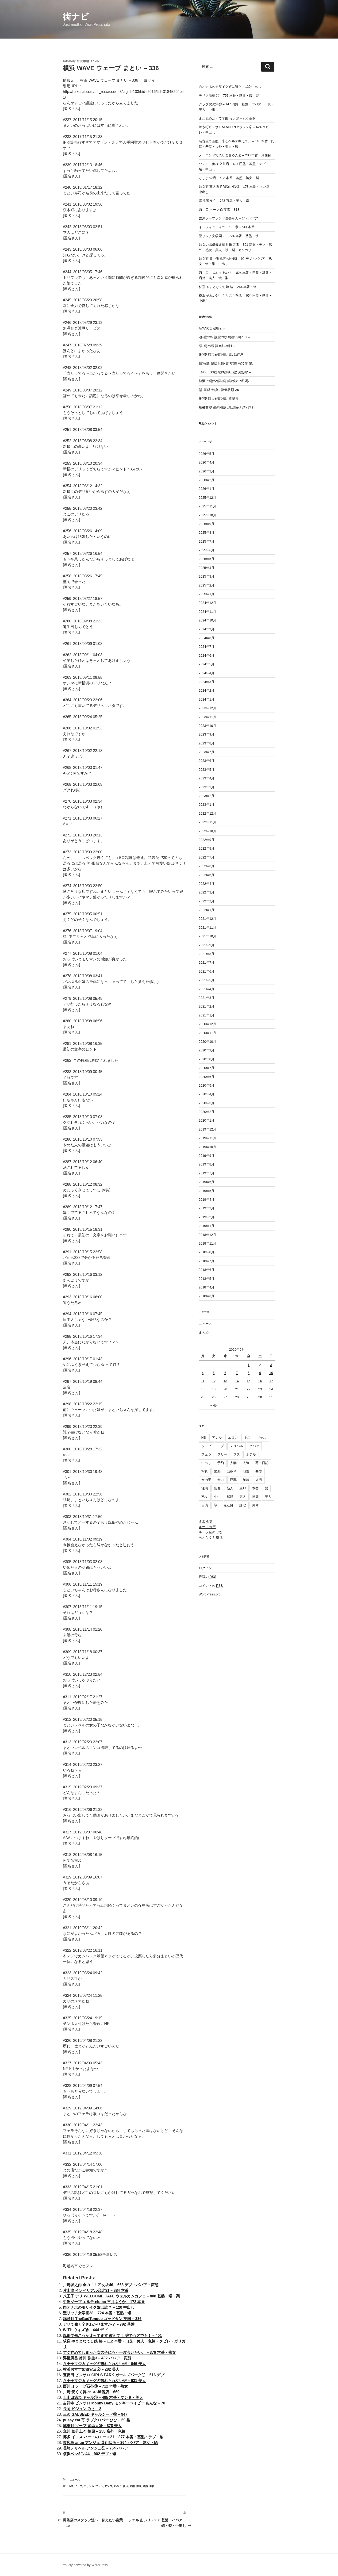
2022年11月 (207, 822)
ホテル (251, 1454)
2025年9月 (207, 524)
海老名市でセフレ (78, 2266)
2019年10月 (207, 1147)
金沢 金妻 (206, 1521)
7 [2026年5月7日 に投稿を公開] (237, 1373)
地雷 (246, 1471)
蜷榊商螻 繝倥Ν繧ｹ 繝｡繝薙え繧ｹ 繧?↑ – (228, 407)
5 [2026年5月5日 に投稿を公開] (214, 1373)
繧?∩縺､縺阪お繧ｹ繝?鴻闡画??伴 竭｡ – (228, 363)
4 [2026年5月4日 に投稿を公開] (203, 1373)
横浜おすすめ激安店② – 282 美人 (91, 2369)
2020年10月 (207, 1041)
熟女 (204, 1497)
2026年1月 (207, 489)
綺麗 (255, 1497)
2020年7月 (207, 1068)
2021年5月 (207, 980)
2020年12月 (207, 1024)
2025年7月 (207, 541)
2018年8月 (207, 1252)
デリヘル (89, 2486)
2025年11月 (207, 506)
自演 (204, 1505)
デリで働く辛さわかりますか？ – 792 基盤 (98, 2324)
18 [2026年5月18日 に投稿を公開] (203, 1389)
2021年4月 (207, 989)
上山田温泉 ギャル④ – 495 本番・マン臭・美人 (103, 2398)
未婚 (132, 2486)
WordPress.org (210, 1594)
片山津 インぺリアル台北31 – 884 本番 (95, 2290)
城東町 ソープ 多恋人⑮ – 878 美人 (92, 2426)
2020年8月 (207, 1059)
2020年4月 (207, 1094)
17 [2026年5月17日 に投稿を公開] (271, 1381)
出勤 (217, 1471)
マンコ (108, 2486)
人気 (246, 1463)
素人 (242, 1497)
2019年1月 (207, 1226)
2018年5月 (207, 1278)
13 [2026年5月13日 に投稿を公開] (225, 1381)
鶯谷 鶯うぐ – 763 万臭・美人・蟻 (224, 201)
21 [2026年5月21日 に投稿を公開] (237, 1389)
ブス (236, 1454)
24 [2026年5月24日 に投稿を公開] (271, 1389)
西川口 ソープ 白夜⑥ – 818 (219, 209)
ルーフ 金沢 (207, 1527)
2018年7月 (207, 1261)
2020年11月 (207, 1033)
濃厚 (138, 2486)
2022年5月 (207, 875)
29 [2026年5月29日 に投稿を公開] (248, 1397)
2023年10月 (207, 726)
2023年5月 (207, 769)
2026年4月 (207, 462)
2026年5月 (207, 454)
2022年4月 (207, 884)
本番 (255, 1488)
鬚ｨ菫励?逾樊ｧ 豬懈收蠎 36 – (220, 390)
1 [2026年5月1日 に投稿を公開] (249, 1365)
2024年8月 (207, 638)
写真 (204, 1471)
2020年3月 (207, 1103)
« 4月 (214, 1405)
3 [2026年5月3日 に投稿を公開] (271, 1365)
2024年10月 (207, 620)
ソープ (78, 2486)
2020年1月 (207, 1120)
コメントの (211, 1585)
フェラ (99, 2486)
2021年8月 (207, 954)
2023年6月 (207, 761)
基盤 (258, 1471)
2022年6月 (207, 866)
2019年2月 (207, 1217)
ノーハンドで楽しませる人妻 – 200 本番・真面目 (235, 155)
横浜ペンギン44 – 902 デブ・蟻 (89, 2454)
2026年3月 (207, 471)
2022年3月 (207, 892)
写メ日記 (262, 1463)
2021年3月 (207, 998)
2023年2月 (207, 796)
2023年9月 (207, 734)
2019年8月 (207, 1164)
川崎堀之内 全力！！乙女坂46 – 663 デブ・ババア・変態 (110, 2285)
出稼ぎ (232, 1471)
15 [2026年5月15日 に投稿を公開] (248, 1381)
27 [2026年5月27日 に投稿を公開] (225, 1397)
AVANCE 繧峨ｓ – (212, 328)
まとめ (204, 1332)
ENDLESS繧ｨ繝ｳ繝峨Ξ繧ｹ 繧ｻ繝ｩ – (225, 372)
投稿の (207, 1577)
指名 (217, 1488)
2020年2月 (207, 1112)
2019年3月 (207, 1208)
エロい (233, 1437)
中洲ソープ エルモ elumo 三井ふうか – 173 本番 (104, 2302)
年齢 (246, 1480)
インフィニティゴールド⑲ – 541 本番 (227, 227)
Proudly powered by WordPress (84, 2565)
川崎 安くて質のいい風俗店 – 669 (91, 2392)
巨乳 (233, 1480)
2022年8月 (207, 848)
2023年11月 (207, 717)
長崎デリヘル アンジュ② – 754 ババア (95, 2448)
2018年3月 (207, 1296)
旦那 (242, 1488)
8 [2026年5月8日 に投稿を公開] (249, 1373)
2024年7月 (207, 646)
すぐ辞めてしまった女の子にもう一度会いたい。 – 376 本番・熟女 (119, 2352)
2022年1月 (207, 910)
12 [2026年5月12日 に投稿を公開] (214, 1381)
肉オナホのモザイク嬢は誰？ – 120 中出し (98, 2307)
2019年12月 (207, 1129)
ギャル (261, 1437)
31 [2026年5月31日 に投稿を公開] (271, 1397)
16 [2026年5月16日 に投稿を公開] (260, 1381)
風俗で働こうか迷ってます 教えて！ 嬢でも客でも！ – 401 (112, 2336)
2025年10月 (207, 515)
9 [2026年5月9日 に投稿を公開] (260, 1373)
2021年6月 (207, 971)
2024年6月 (207, 655)
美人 (268, 1497)
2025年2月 (207, 585)
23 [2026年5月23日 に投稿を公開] (260, 1389)
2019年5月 (207, 1191)
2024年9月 (207, 629)
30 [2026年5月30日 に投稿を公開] (260, 1397)
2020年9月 (207, 1050)
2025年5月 (207, 559)
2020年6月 (207, 1077)
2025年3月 (207, 576)
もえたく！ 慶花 (211, 1537)
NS (71, 2486)
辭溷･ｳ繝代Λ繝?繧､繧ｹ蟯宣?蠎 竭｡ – (226, 381)
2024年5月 (207, 664)
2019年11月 (207, 1138)
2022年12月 (207, 813)
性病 (204, 1488)
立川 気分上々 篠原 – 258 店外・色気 (94, 2431)
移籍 (230, 1497)
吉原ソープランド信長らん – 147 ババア (228, 218)
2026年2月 (207, 480)
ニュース (74, 2479)
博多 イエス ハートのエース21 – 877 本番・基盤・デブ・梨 (113, 2437)
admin (95, 61)
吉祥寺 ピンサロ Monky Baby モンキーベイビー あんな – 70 (114, 2403)
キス (247, 1437)
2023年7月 (207, 752)
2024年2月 (207, 690)
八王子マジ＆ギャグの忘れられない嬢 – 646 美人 (104, 2364)
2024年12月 (207, 603)
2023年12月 (207, 708)
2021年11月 (207, 927)
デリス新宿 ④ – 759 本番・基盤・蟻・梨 (229, 95)
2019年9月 (207, 1156)
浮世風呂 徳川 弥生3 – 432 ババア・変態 (97, 2358)
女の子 (117, 2486)
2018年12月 (207, 1235)
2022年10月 (207, 831)
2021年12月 (207, 918)
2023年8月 (207, 743)
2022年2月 (207, 901)
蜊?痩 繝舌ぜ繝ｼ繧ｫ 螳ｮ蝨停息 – (222, 354)
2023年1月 (207, 804)
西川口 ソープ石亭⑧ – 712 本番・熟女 (95, 2386)
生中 (217, 1497)
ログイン (205, 1568)
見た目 (228, 1505)
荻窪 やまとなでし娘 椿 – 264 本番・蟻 (228, 287)
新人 (230, 1488)
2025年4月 (207, 568)
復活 (125, 2486)
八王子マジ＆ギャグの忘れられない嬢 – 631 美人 (104, 2381)
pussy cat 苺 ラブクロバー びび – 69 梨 (96, 2420)
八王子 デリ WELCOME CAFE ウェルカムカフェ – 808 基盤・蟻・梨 (121, 2296)
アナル (217, 1437)
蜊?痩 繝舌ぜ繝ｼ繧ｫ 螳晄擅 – (220, 398)
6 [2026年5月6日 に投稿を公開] (225, 1373)
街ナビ (76, 16)
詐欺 (242, 1505)
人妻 (233, 1463)
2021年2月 (207, 1006)
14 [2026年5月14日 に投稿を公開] (237, 1381)
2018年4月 (207, 1287)
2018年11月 (207, 1243)
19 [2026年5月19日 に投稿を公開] (214, 1389)
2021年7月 (207, 962)
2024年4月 (207, 673)
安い (220, 1480)
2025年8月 (207, 532)
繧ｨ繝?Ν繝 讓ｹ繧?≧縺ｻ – (217, 346)
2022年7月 (207, 857)
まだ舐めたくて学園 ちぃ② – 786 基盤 (227, 118)
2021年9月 (207, 945)
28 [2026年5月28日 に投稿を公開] (237, 1397)
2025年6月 (207, 550)
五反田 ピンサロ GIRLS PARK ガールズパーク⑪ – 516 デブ (113, 2375)
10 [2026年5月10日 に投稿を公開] (271, 1373)
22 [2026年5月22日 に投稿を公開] (248, 1389)
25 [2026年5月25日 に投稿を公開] (203, 1397)
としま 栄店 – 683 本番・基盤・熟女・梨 (229, 178)
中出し (206, 1463)
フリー (222, 1454)
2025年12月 (207, 497)
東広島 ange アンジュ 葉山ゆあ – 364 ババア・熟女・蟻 (110, 2443)
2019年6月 (207, 1182)
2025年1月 (207, 594)
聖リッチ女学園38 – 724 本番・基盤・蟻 (97, 2313)
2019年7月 (207, 1173)
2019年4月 (207, 1199)
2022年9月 (207, 840)
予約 (220, 1463)
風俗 (151, 2486)
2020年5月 (207, 1085)
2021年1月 (207, 1015)
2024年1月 (207, 699)
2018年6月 (207, 1270)
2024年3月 (207, 682)
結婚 (145, 2486)
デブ (220, 1446)
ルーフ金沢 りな (211, 1532)
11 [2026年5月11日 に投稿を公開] (203, 1381)
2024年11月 (207, 611)
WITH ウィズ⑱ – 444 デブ (85, 2330)
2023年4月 (207, 778)
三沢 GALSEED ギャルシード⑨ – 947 (95, 2414)
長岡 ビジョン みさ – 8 (82, 2409)
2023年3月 (207, 787)
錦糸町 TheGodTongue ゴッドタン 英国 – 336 (102, 2319)
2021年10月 (207, 936)
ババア (254, 1446)
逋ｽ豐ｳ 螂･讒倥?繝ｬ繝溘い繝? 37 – (224, 337)
